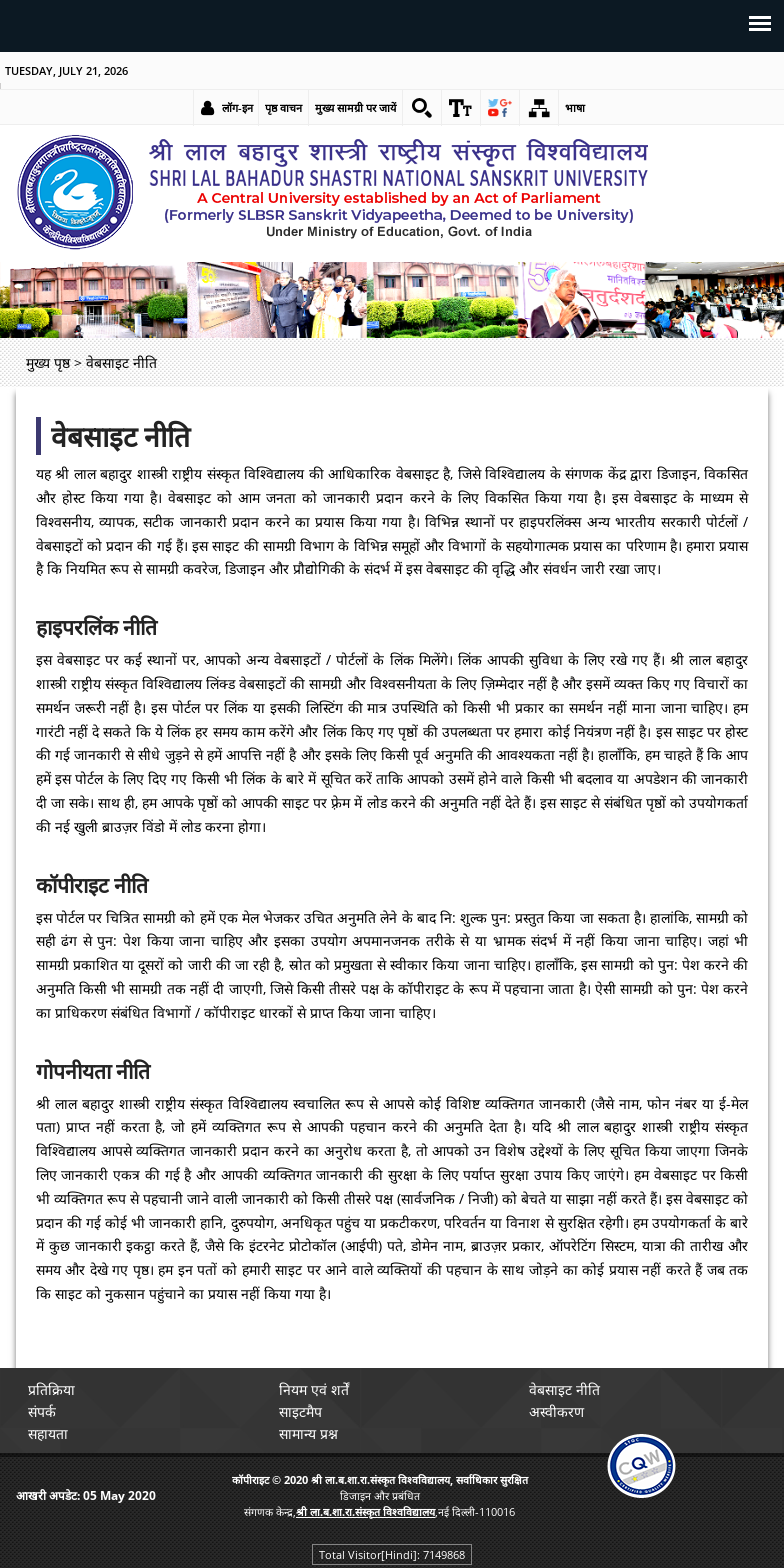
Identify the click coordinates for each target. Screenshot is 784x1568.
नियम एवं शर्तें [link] (314, 1389)
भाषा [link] (575, 107)
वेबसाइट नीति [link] (564, 1389)
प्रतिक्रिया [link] (51, 1389)
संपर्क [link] (42, 1411)
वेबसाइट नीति (120, 436)
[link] (422, 108)
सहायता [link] (48, 1433)
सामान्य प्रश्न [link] (308, 1433)
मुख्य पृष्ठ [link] (48, 362)
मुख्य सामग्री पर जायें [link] (355, 107)
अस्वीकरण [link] (556, 1411)
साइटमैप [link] (300, 1411)
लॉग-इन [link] (237, 107)
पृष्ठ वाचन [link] (283, 107)
